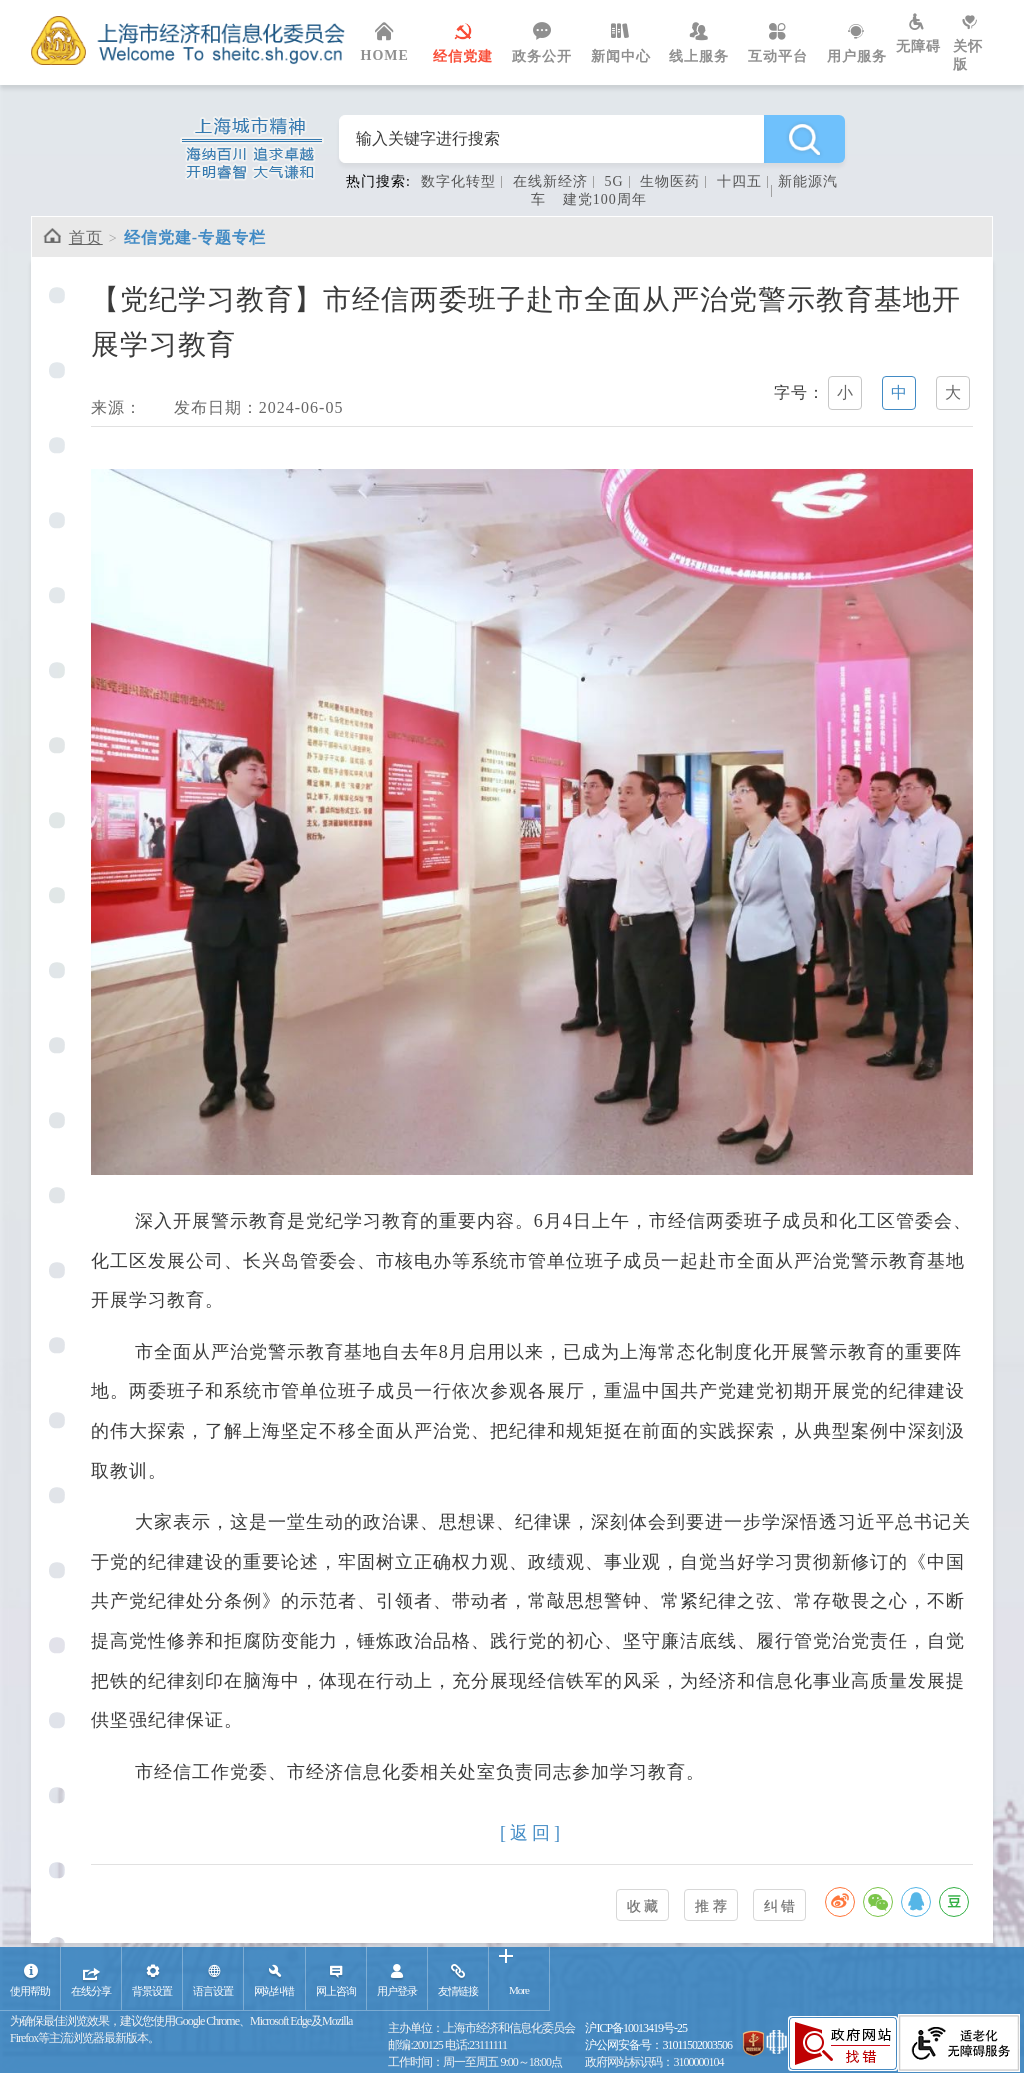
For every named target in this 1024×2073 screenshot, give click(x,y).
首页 (86, 237)
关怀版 (973, 43)
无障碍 (924, 34)
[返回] (532, 1833)
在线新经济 (550, 181)
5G (613, 181)
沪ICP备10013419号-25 (636, 2028)
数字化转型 (458, 181)
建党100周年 (605, 199)
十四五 (739, 181)
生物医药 (670, 181)
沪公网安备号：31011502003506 (658, 2045)
